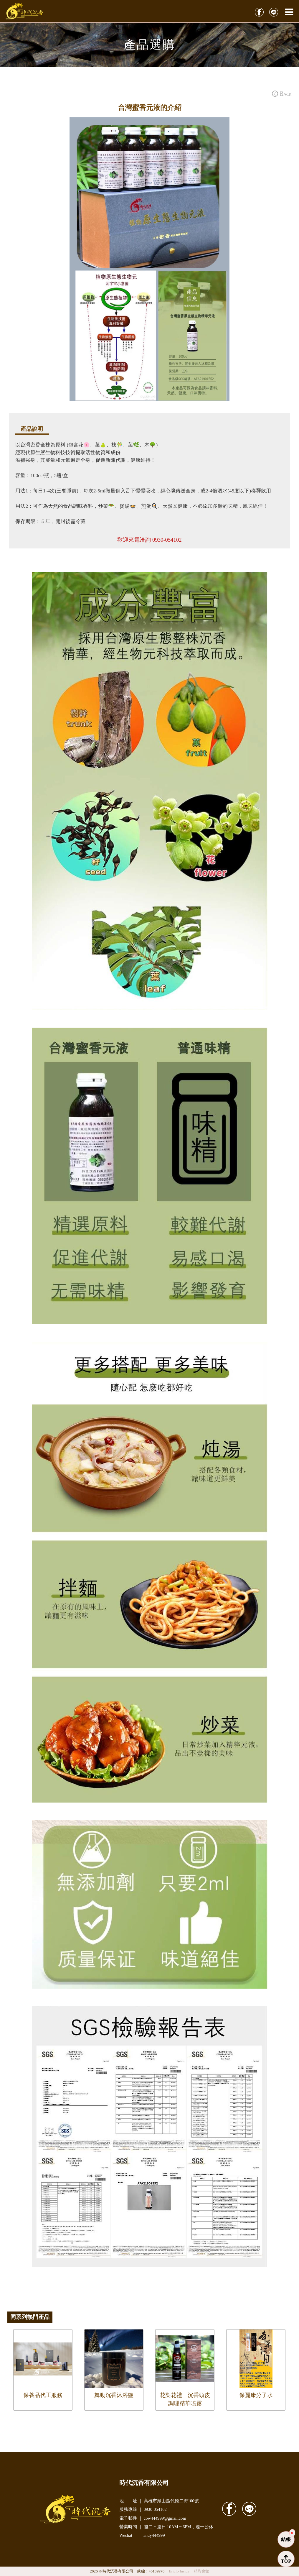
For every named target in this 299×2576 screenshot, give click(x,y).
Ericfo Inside (179, 2571)
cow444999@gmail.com (165, 2518)
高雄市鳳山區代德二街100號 (171, 2500)
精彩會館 (201, 2571)
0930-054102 (167, 540)
